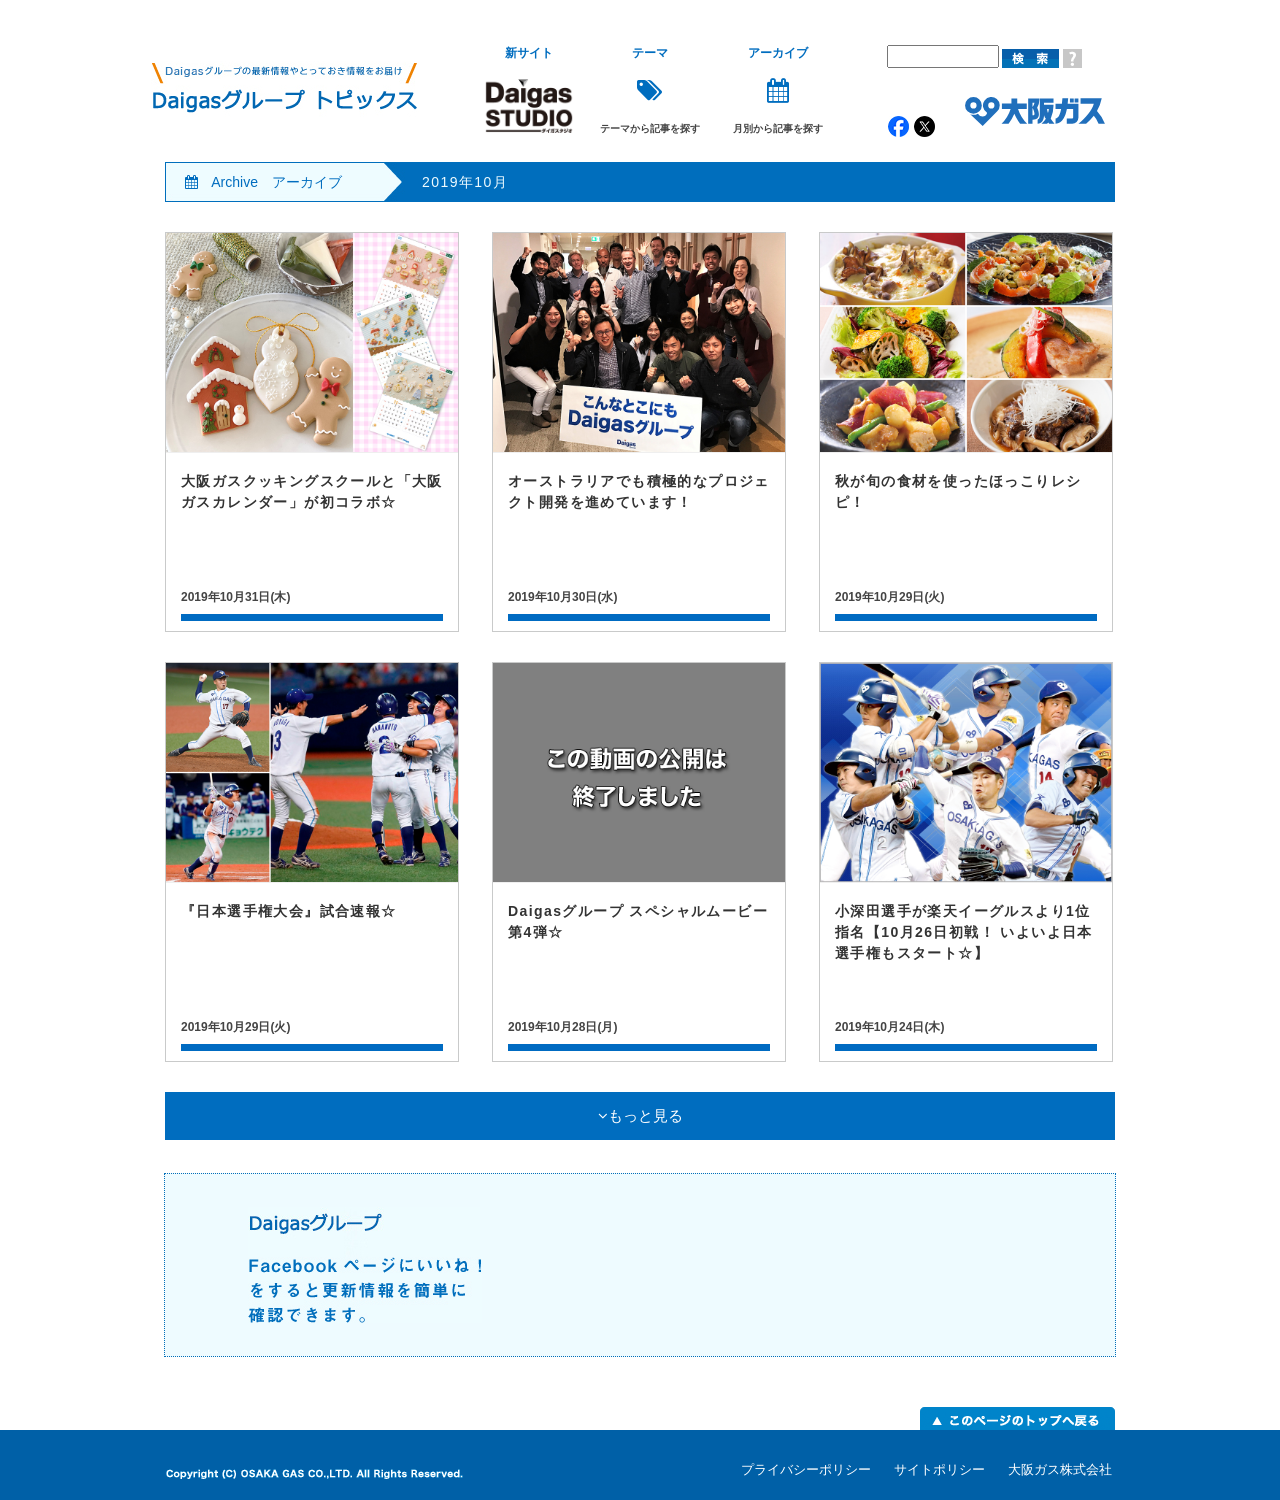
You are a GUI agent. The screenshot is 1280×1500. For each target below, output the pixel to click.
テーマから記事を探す (650, 90)
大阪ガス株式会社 (1060, 1469)
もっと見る (640, 1116)
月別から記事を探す (778, 90)
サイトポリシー (939, 1469)
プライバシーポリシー (806, 1469)
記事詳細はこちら (312, 432)
